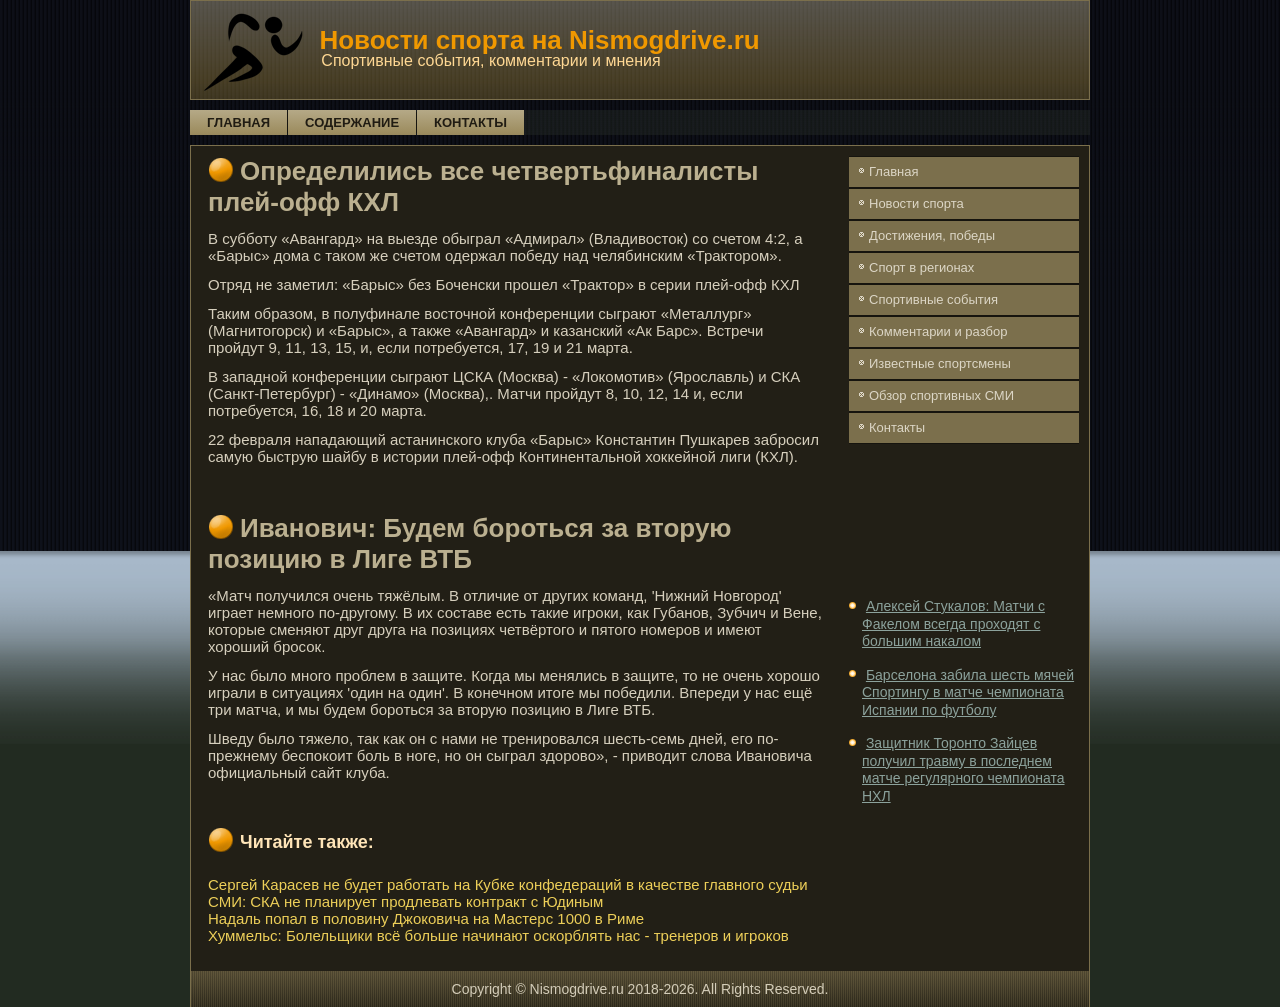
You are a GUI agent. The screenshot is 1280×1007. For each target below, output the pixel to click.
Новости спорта (916, 203)
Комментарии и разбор (938, 331)
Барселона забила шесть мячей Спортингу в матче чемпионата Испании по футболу (968, 692)
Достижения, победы (932, 235)
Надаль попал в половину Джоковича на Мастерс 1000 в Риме (426, 918)
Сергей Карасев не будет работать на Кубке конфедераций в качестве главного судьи (508, 884)
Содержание (352, 122)
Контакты (470, 122)
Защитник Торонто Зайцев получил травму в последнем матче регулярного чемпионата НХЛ (963, 769)
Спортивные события (933, 299)
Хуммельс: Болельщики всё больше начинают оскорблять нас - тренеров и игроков (498, 935)
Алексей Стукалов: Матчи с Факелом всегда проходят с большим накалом (953, 623)
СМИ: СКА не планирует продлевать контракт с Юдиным (405, 901)
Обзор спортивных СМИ (941, 395)
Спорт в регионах (921, 267)
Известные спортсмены (940, 363)
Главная (238, 122)
